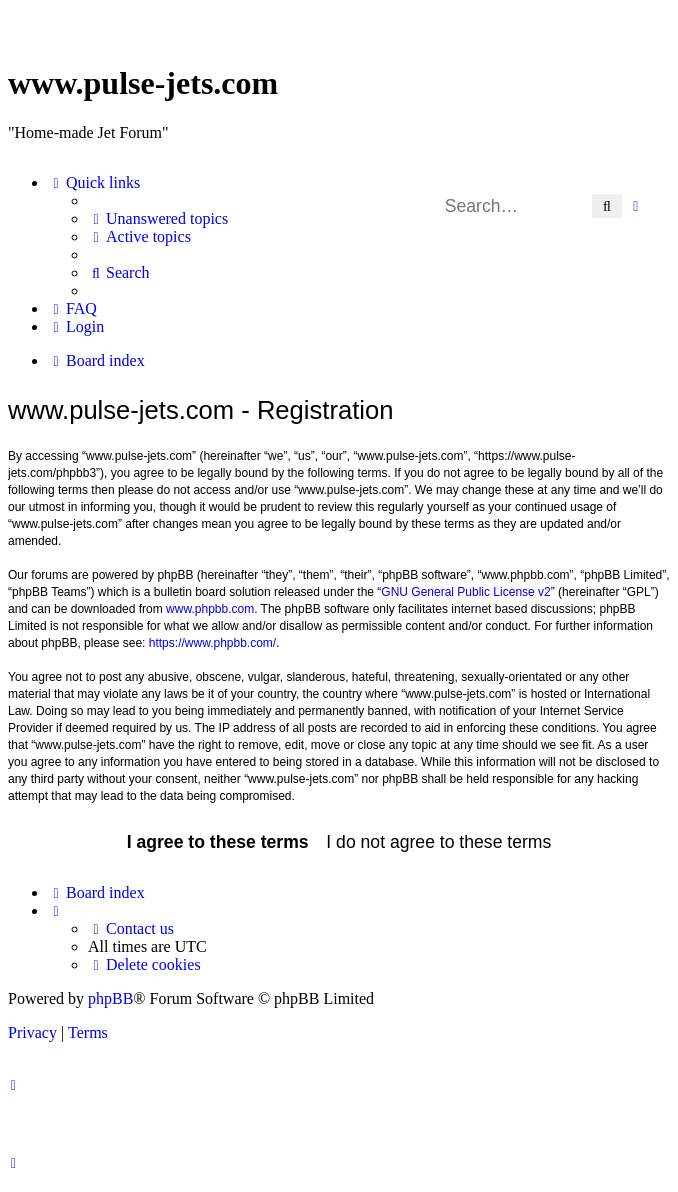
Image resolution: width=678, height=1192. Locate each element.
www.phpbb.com (210, 609)
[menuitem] (158, 219)
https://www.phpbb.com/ (212, 643)
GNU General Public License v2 (465, 592)
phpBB (110, 998)
